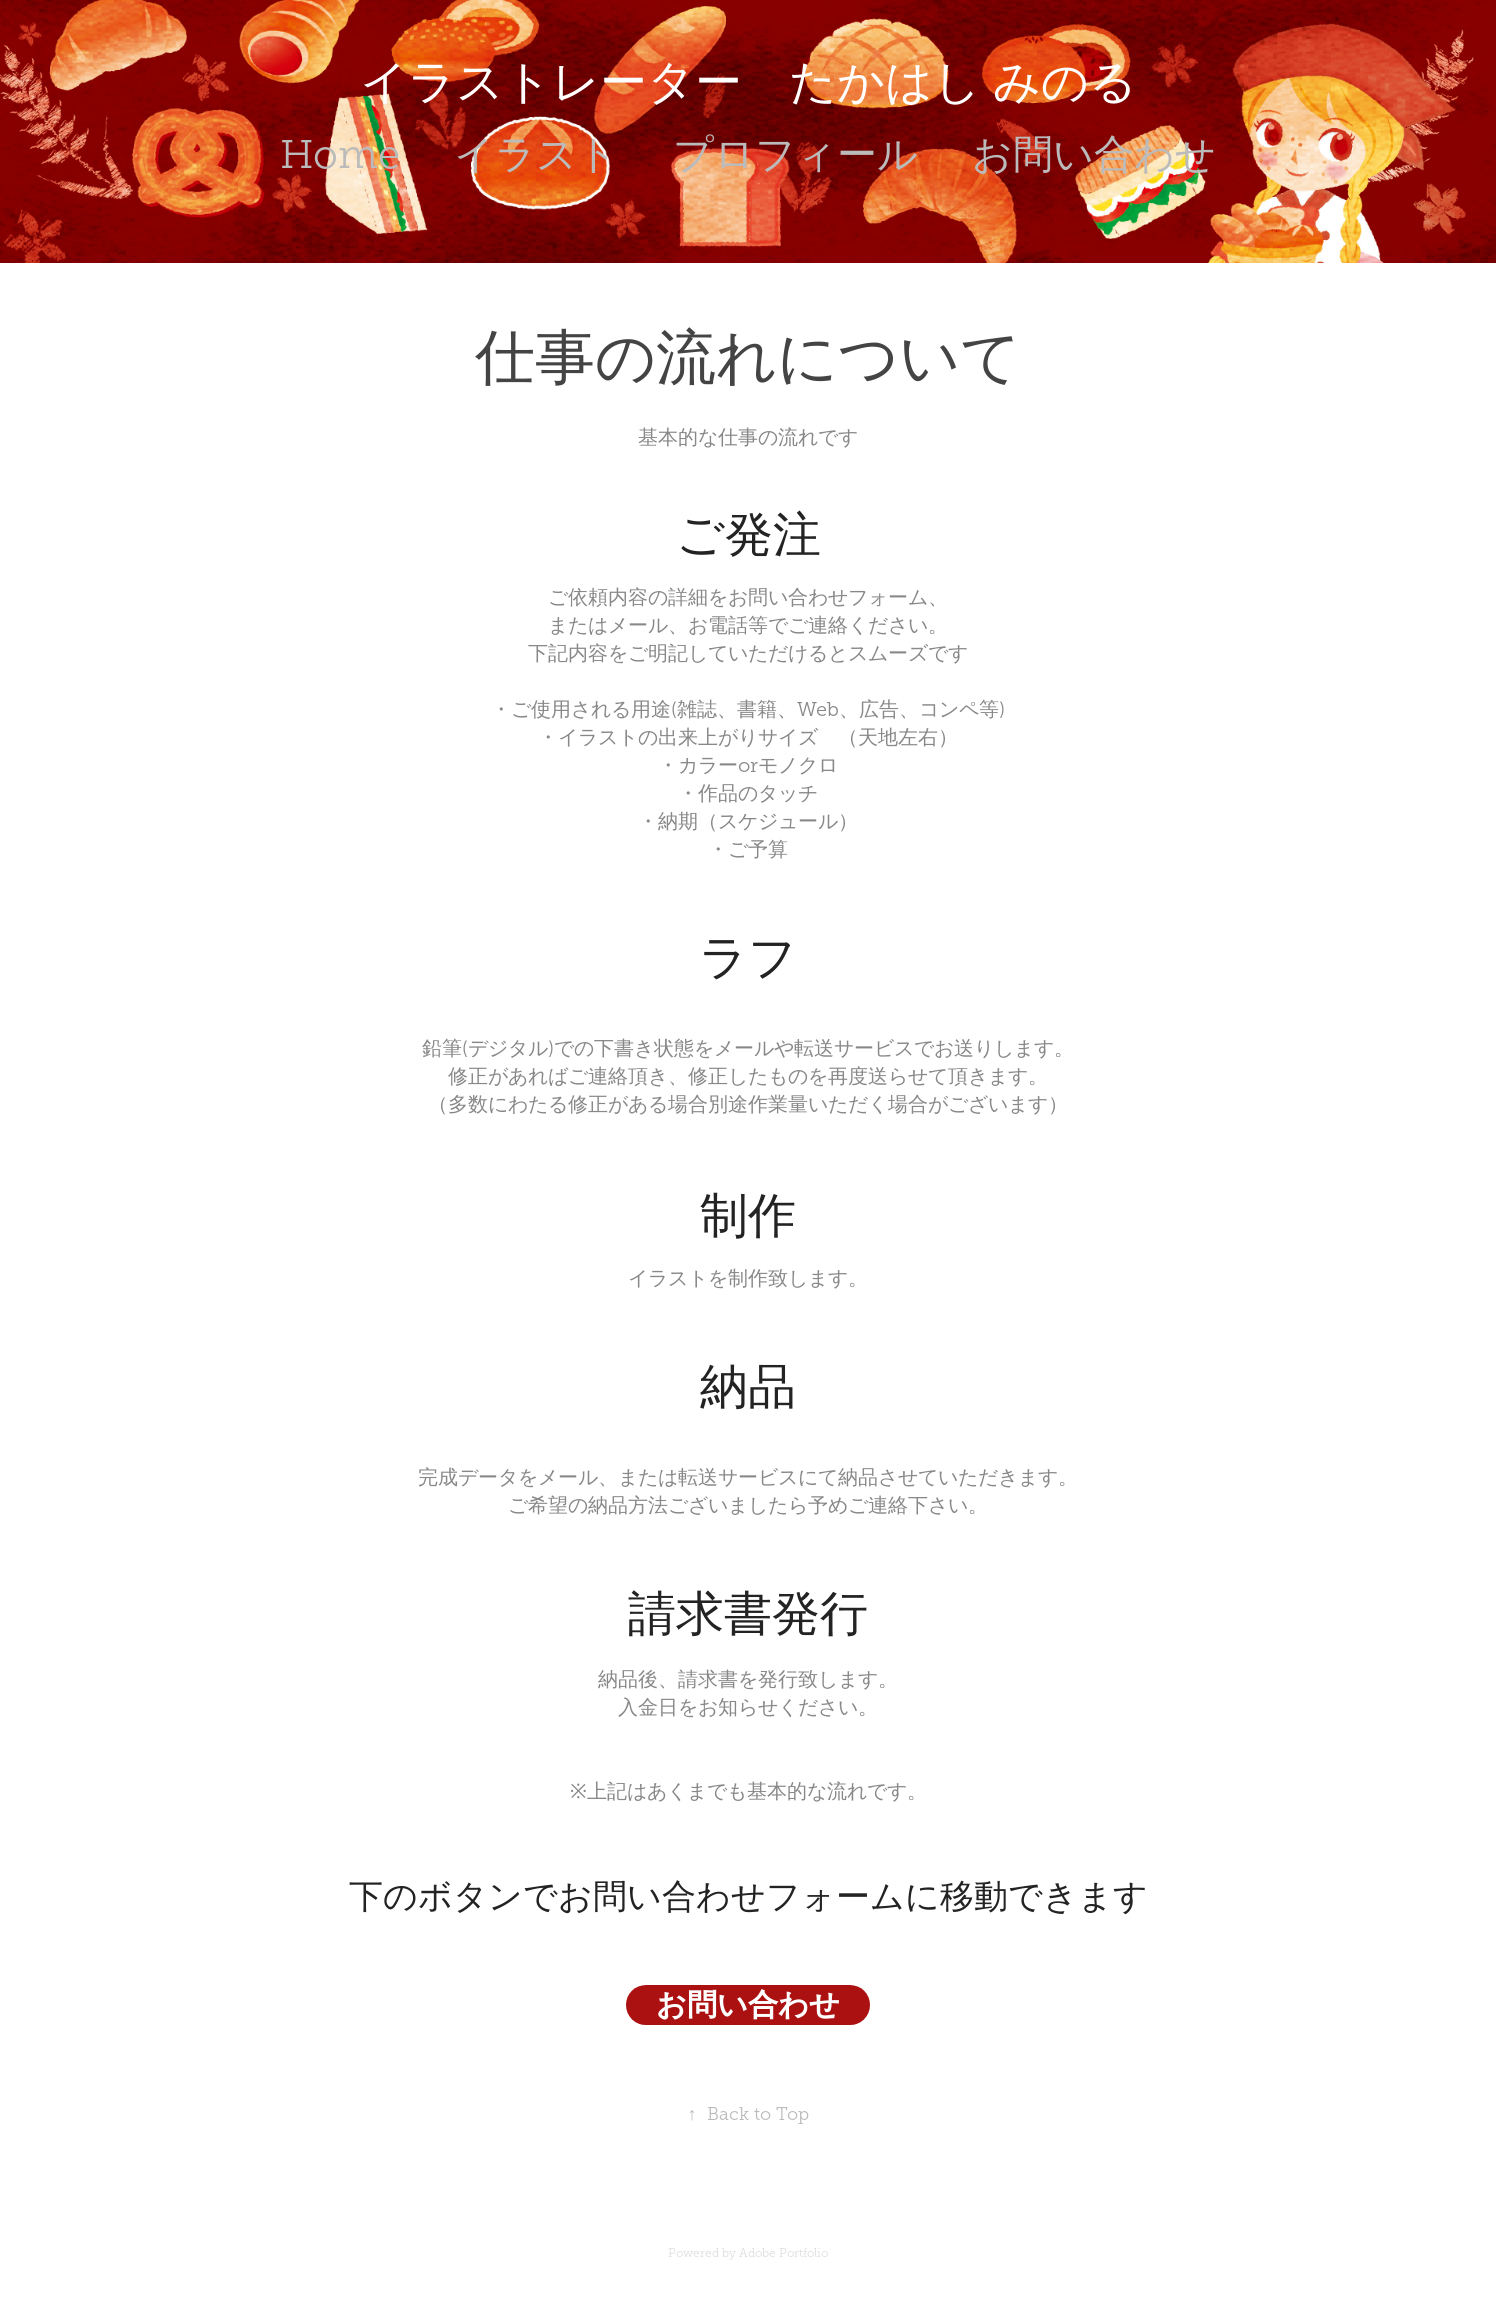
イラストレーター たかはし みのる (748, 82)
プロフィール (795, 154)
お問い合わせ (1094, 154)
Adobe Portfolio (783, 2253)
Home (340, 154)
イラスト (536, 154)
